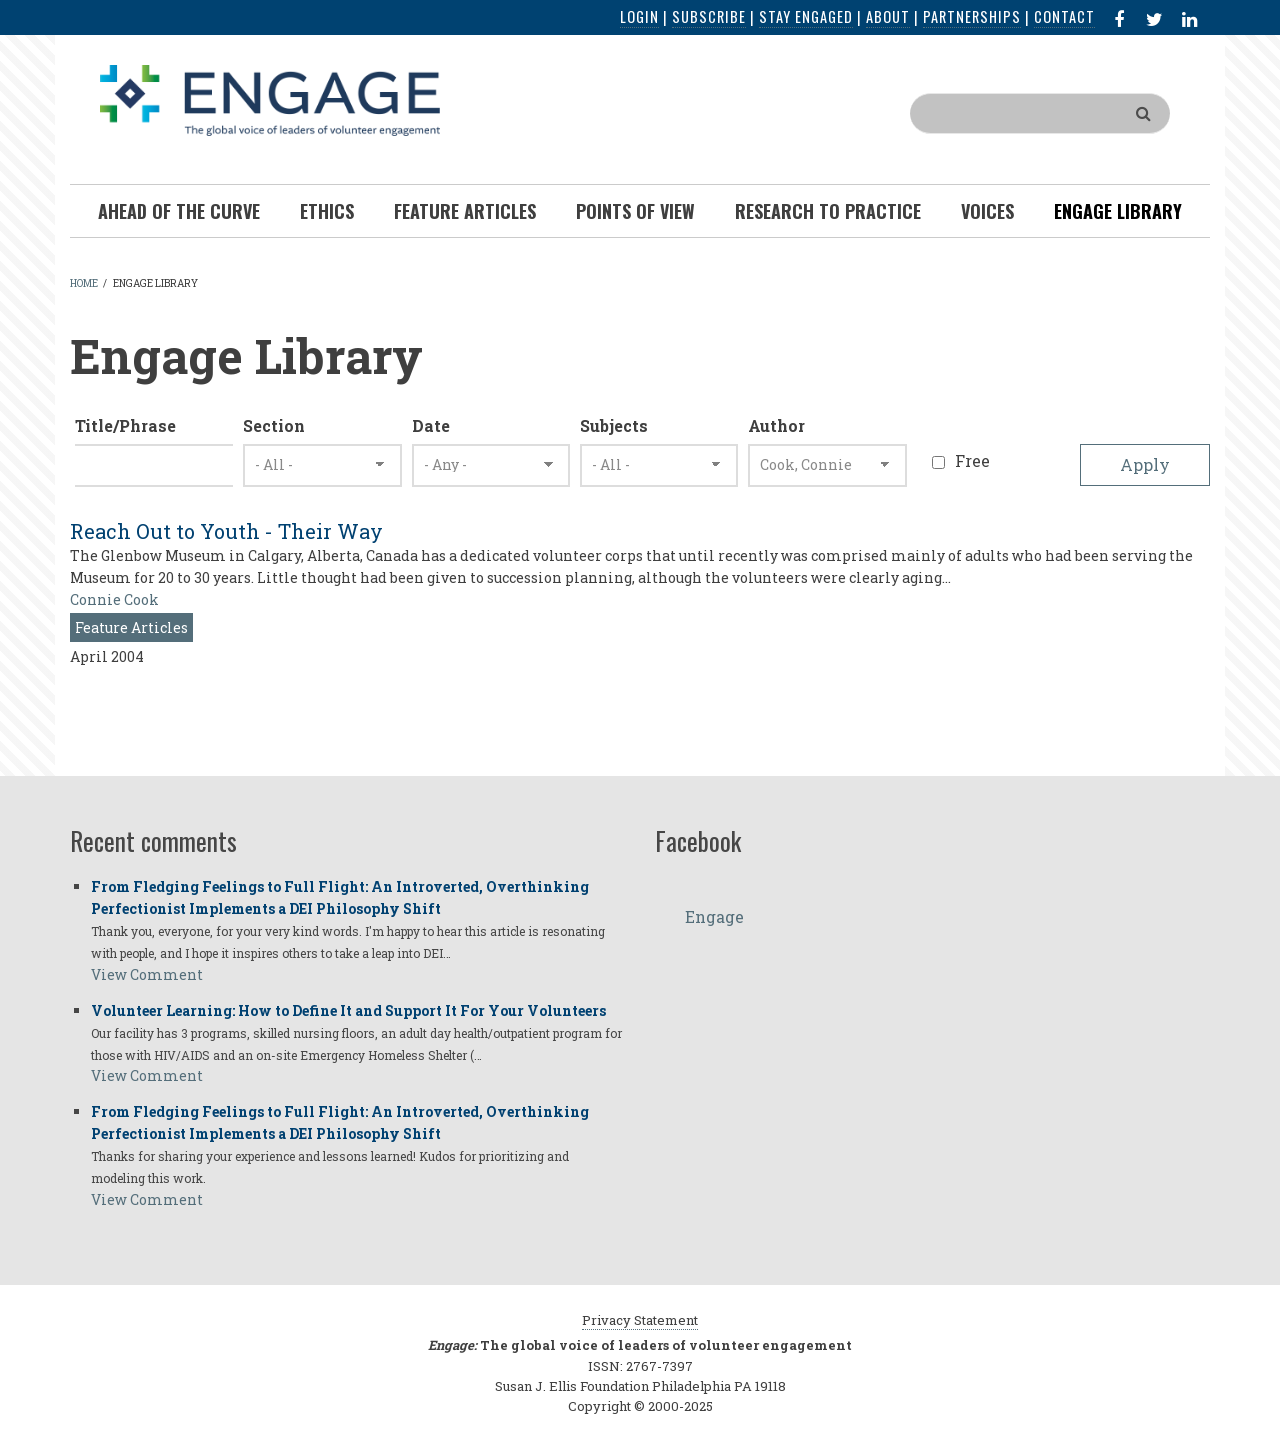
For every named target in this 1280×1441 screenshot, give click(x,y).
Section (274, 425)
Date (431, 425)
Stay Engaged (806, 16)
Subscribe (709, 16)
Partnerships (972, 16)
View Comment (147, 974)
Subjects (614, 425)
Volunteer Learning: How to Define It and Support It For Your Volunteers (348, 1010)
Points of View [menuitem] (635, 211)
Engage (714, 916)
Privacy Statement (640, 1320)
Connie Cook (114, 599)
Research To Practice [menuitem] (828, 211)
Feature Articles (131, 627)
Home (84, 283)
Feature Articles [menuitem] (465, 211)
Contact (1064, 16)
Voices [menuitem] (987, 211)
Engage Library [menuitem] (1118, 211)
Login (639, 16)
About (888, 16)
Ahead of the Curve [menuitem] (179, 211)
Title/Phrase (125, 425)
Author (776, 425)
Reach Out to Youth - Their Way (226, 531)
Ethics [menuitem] (327, 211)
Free (972, 460)
